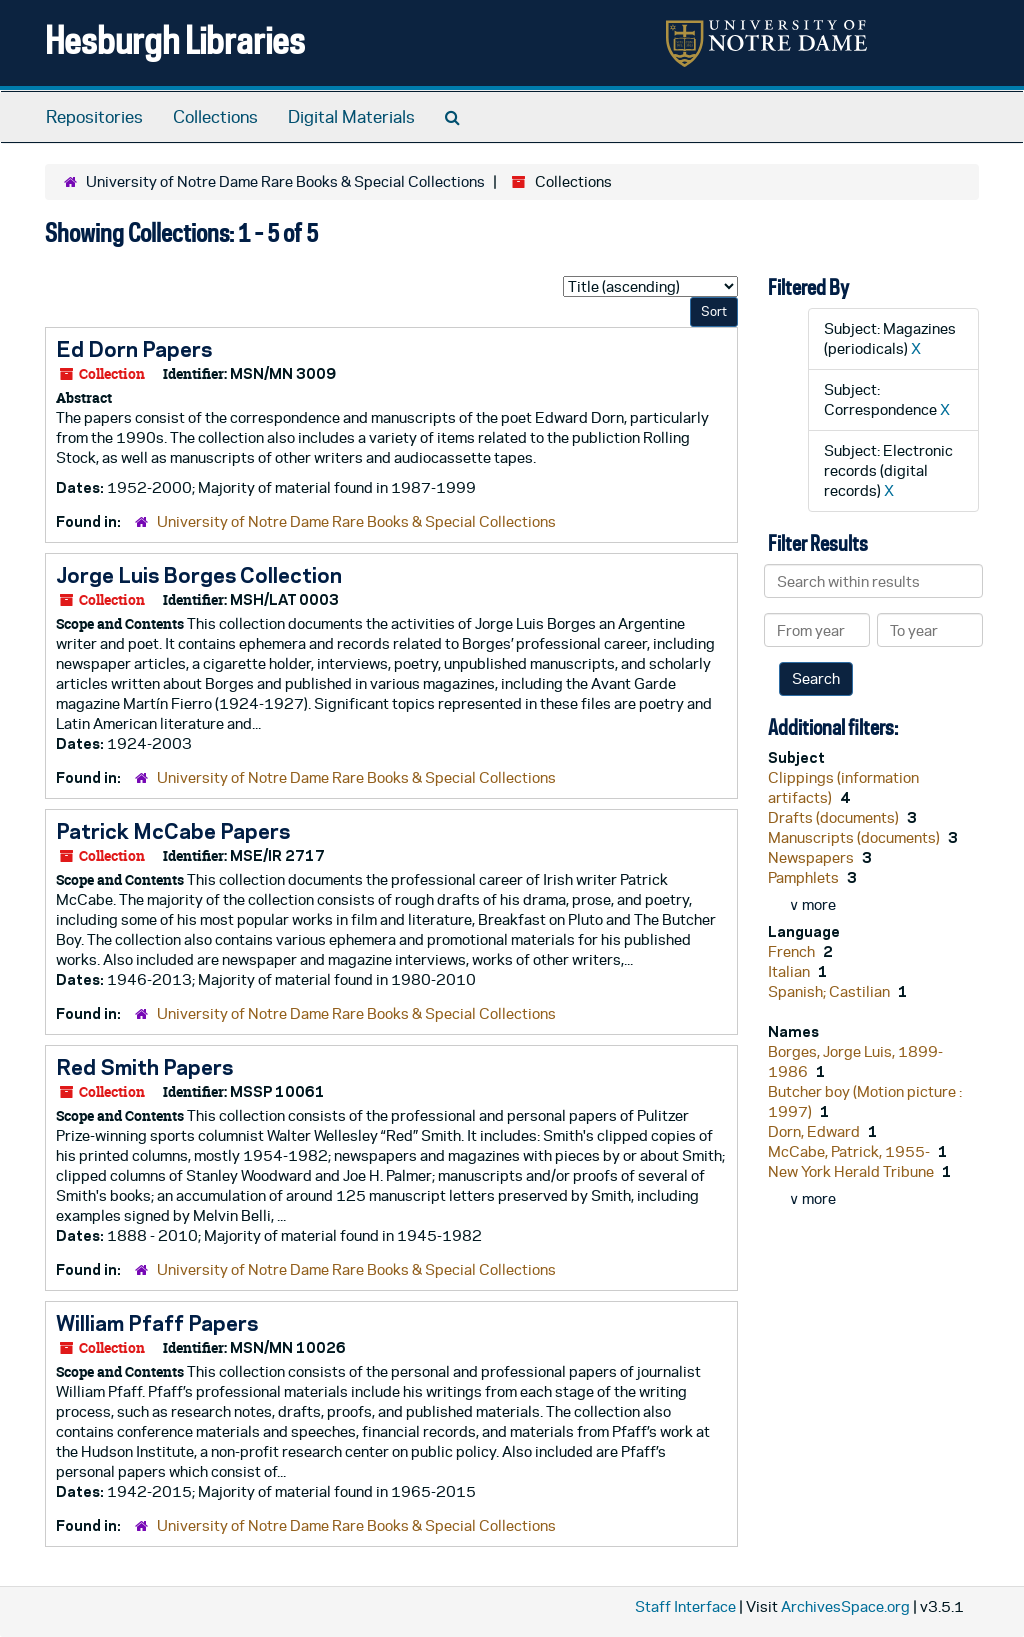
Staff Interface (685, 1606)
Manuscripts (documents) (855, 837)
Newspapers (812, 857)
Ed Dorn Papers (134, 349)
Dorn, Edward (815, 1131)
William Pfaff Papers (157, 1323)
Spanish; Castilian (830, 991)
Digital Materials (351, 117)
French (793, 951)
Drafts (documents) (835, 817)
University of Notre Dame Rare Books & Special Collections (285, 181)
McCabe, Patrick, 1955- (850, 1151)
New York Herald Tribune (852, 1171)
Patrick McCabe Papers (173, 831)
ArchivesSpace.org (845, 1606)
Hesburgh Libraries (175, 39)
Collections (215, 117)
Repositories (94, 117)
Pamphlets (805, 877)
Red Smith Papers (144, 1067)
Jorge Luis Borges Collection (199, 575)
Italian (790, 971)
